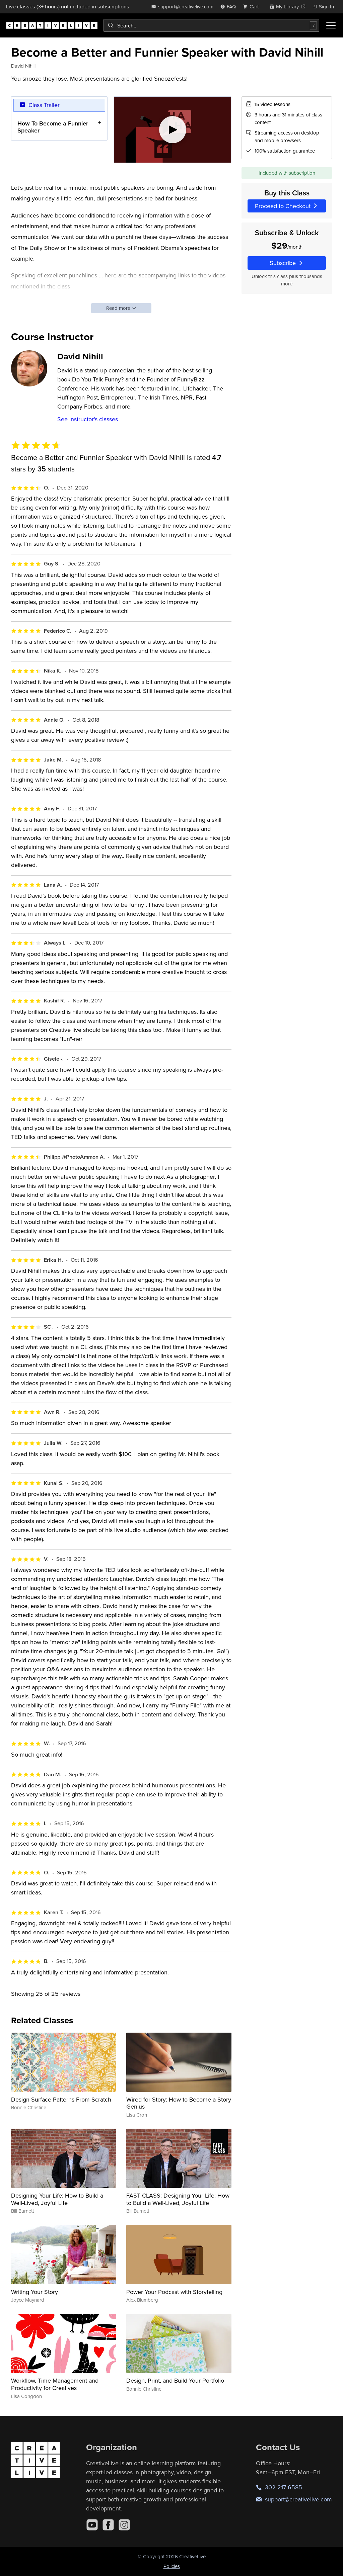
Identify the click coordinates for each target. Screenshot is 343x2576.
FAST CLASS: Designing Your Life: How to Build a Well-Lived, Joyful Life (177, 2199)
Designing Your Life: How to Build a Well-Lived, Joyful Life (57, 2199)
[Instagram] (124, 2525)
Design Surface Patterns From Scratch (61, 2099)
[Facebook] (108, 2525)
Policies (171, 2566)
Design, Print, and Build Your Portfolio (175, 2380)
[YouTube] (92, 2525)
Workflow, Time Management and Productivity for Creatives (54, 2384)
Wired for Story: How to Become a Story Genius (178, 2103)
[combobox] (211, 25)
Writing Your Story (34, 2292)
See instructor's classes (87, 419)
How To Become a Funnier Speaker (52, 127)
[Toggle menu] (331, 25)
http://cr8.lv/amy (193, 303)
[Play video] (172, 130)
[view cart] (252, 6)
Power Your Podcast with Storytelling (174, 2292)
